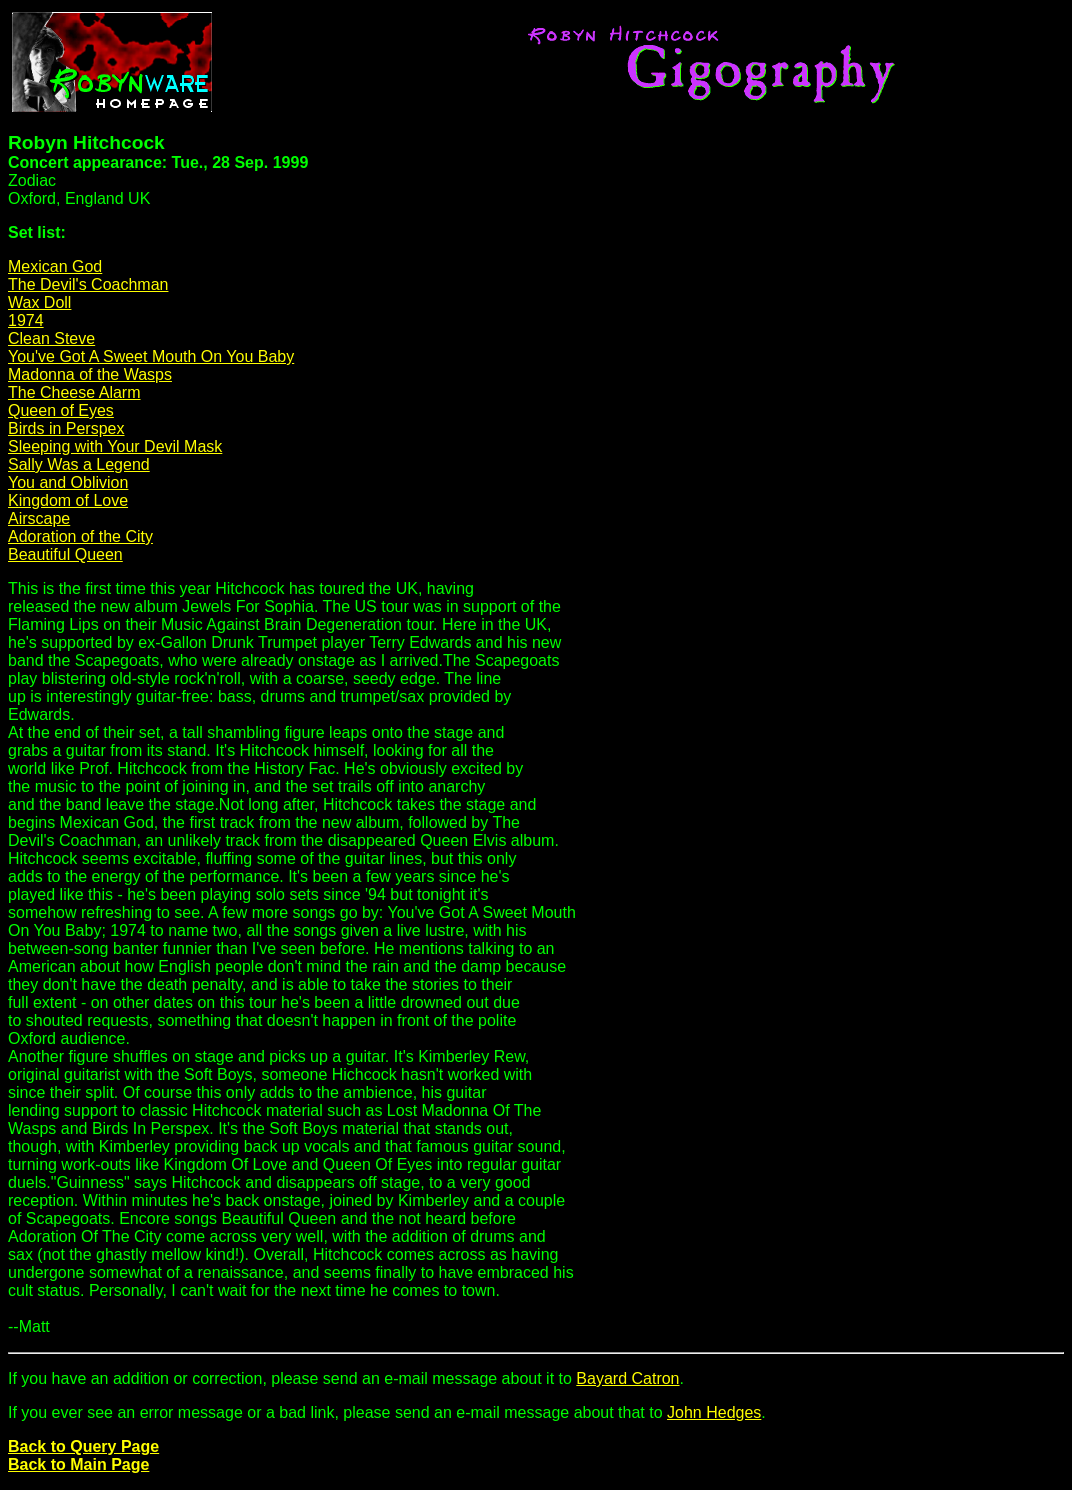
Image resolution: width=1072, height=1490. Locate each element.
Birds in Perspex (66, 428)
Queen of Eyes (61, 410)
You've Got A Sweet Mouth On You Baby (151, 356)
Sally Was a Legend (79, 464)
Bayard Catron (627, 1378)
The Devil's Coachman (88, 284)
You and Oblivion (68, 482)
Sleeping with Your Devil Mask (115, 446)
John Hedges (714, 1412)
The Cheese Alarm (74, 392)
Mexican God (55, 266)
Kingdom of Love (68, 500)
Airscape (39, 518)
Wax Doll (39, 302)
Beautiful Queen (65, 554)
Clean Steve (51, 338)
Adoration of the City (80, 536)
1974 (26, 320)
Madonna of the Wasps (90, 374)
